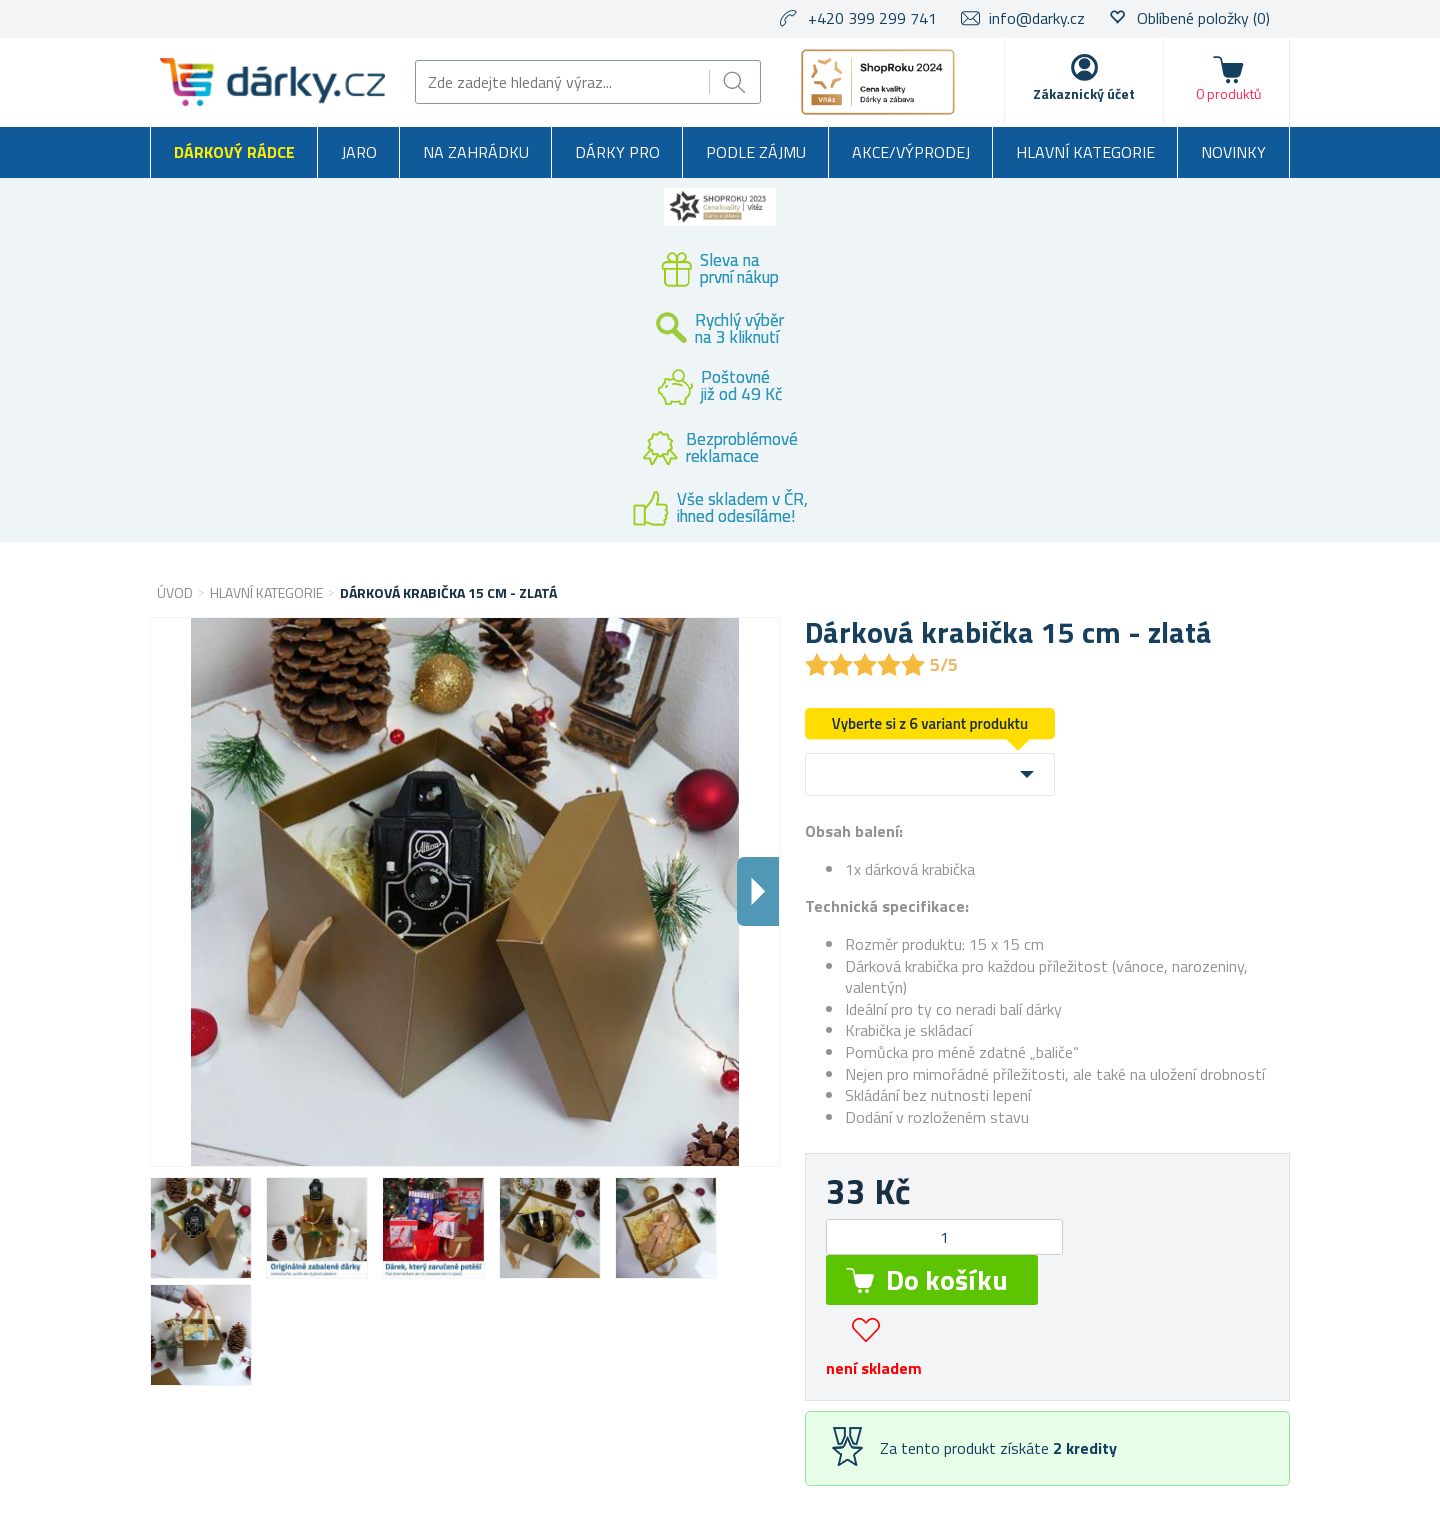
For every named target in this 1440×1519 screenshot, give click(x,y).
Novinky (1233, 152)
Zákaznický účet (1084, 93)
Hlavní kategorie (1085, 152)
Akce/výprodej (911, 152)
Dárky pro (617, 152)
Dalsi (758, 891)
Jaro (359, 152)
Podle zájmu (756, 152)
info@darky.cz (1037, 18)
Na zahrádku (476, 152)
